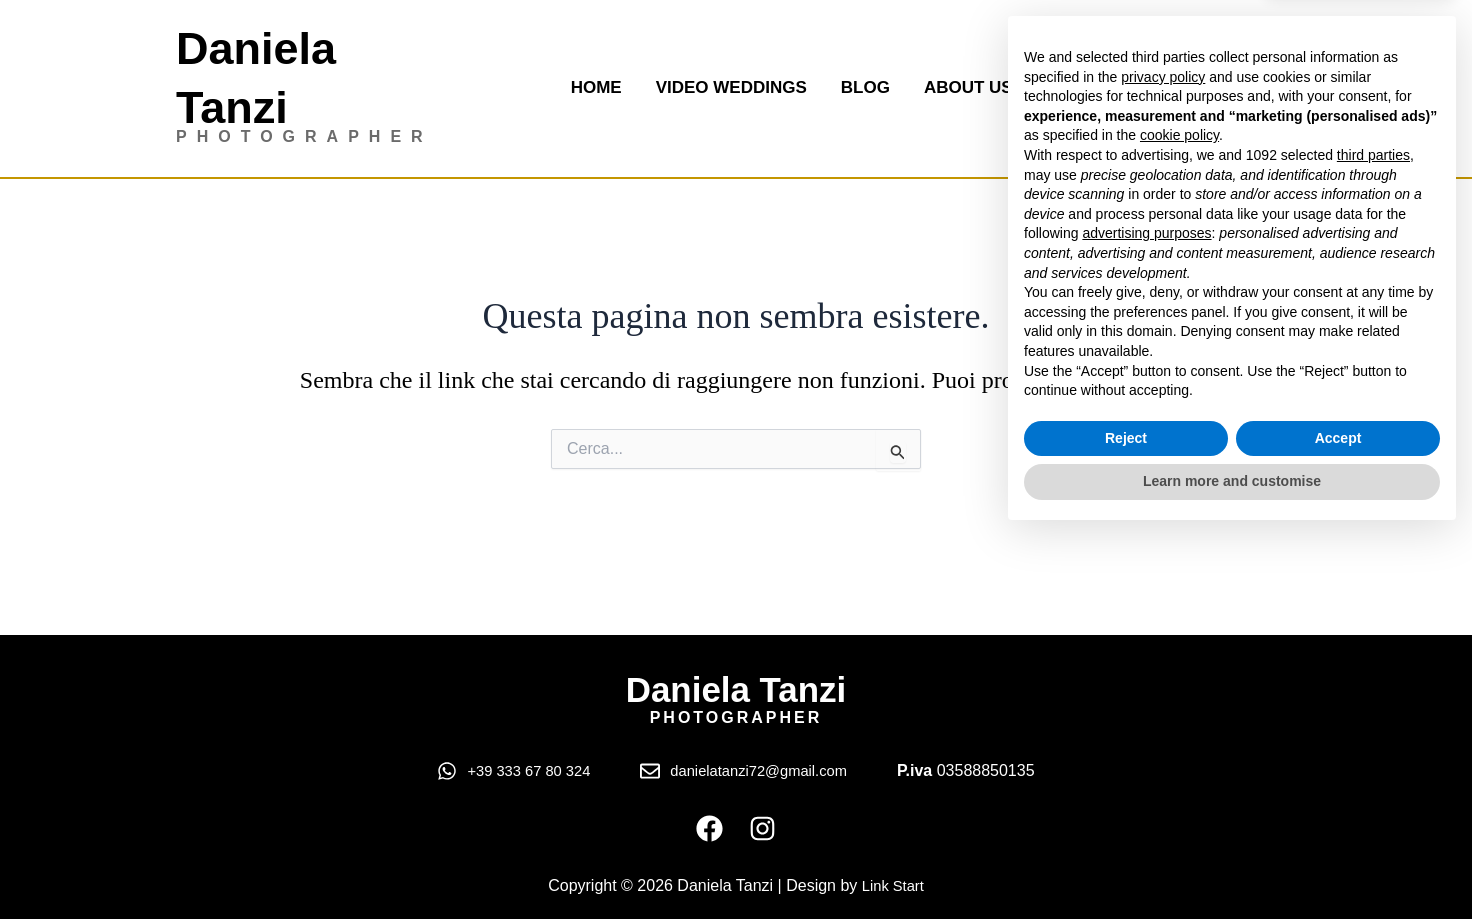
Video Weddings (731, 87)
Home (596, 87)
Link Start (893, 885)
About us (968, 87)
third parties (1373, 538)
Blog (865, 87)
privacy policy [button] (1163, 460)
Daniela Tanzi (736, 686)
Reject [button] (1126, 821)
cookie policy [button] (1179, 519)
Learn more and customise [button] (1232, 864)
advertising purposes (1146, 616)
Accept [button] (1338, 821)
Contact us (1102, 87)
